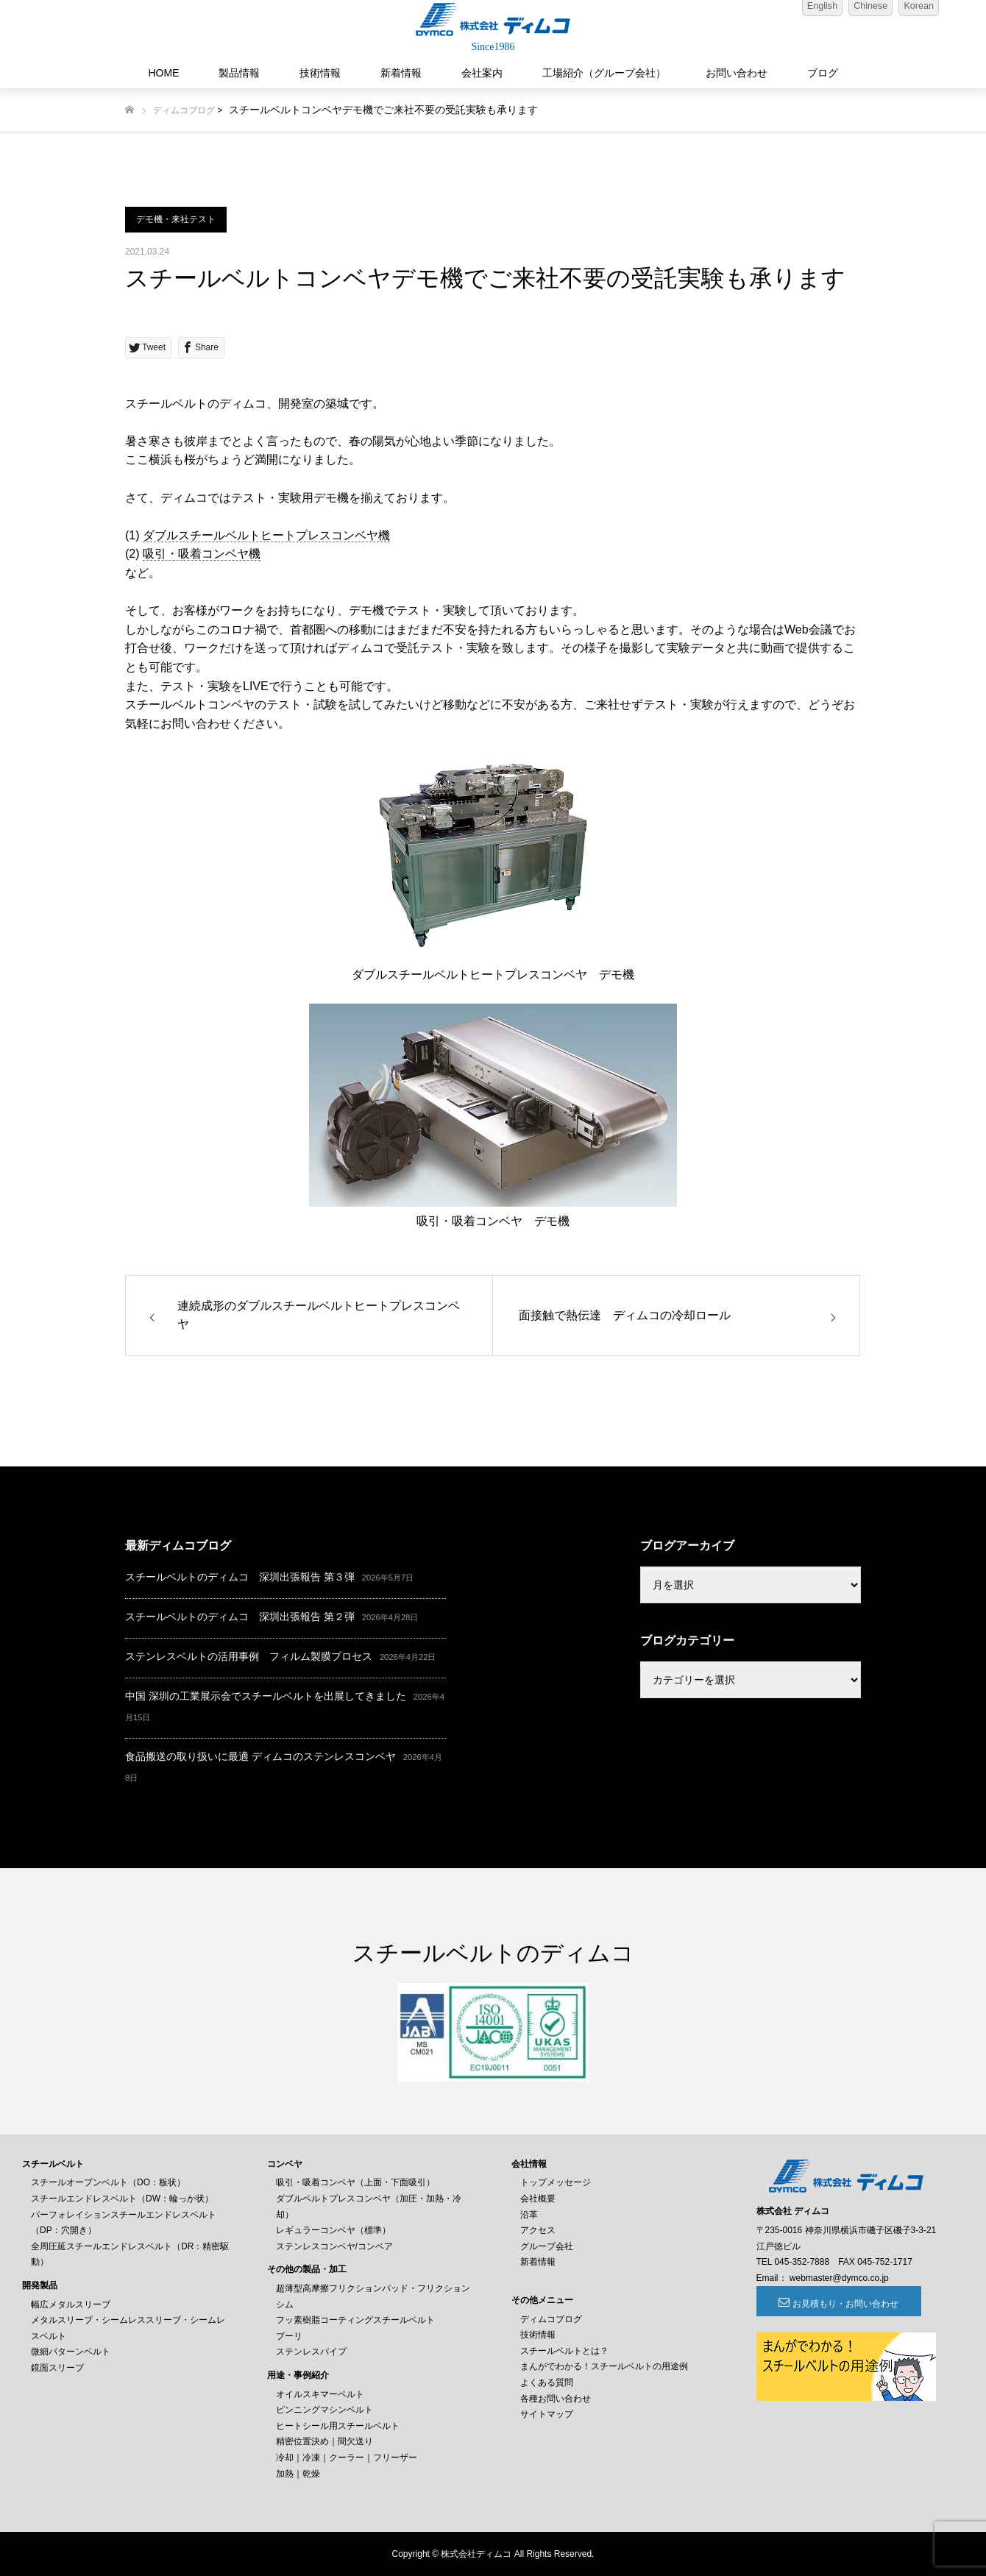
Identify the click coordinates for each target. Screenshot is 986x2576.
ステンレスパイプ (311, 2351)
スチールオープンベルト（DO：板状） (108, 2182)
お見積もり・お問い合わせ (837, 2304)
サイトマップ (546, 2414)
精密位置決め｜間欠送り (324, 2441)
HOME (163, 73)
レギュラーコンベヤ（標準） (333, 2230)
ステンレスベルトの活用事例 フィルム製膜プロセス (248, 1656)
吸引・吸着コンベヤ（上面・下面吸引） (355, 2182)
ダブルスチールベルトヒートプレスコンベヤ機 (266, 535)
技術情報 (320, 73)
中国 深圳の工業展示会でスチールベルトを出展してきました (265, 1696)
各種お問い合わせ (555, 2399)
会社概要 (538, 2198)
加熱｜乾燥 (298, 2474)
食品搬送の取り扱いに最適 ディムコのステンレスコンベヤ (260, 1756)
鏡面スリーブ (57, 2368)
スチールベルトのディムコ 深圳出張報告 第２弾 (240, 1616)
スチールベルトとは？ (564, 2351)
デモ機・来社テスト (176, 219)
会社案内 (482, 73)
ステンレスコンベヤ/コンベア (334, 2246)
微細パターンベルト (70, 2351)
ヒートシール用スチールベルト (338, 2426)
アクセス (538, 2230)
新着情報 (401, 73)
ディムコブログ (184, 110)
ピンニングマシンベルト (324, 2410)
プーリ (289, 2336)
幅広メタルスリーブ (70, 2304)
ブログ (822, 73)
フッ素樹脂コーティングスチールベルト (355, 2320)
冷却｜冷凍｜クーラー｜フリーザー (346, 2457)
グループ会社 (546, 2246)
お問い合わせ (736, 73)
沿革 (529, 2215)
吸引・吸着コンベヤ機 (201, 553)
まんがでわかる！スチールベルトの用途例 (604, 2366)
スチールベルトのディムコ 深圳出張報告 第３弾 (240, 1577)
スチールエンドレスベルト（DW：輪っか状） (122, 2198)
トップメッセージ (555, 2182)
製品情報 (239, 73)
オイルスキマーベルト (320, 2394)
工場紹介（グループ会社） (604, 73)
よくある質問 (546, 2382)
